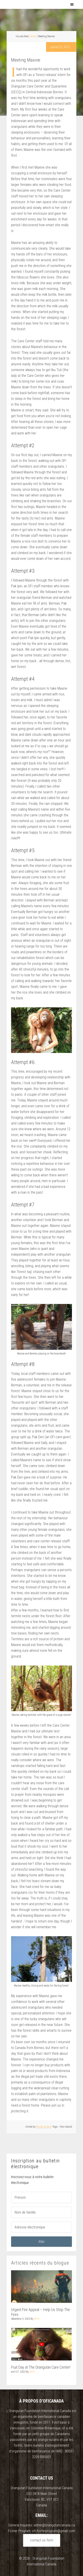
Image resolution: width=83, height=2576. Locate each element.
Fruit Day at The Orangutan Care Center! (40, 2367)
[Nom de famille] (41, 2212)
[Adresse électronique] (41, 2227)
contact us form (41, 2540)
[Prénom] (41, 2197)
